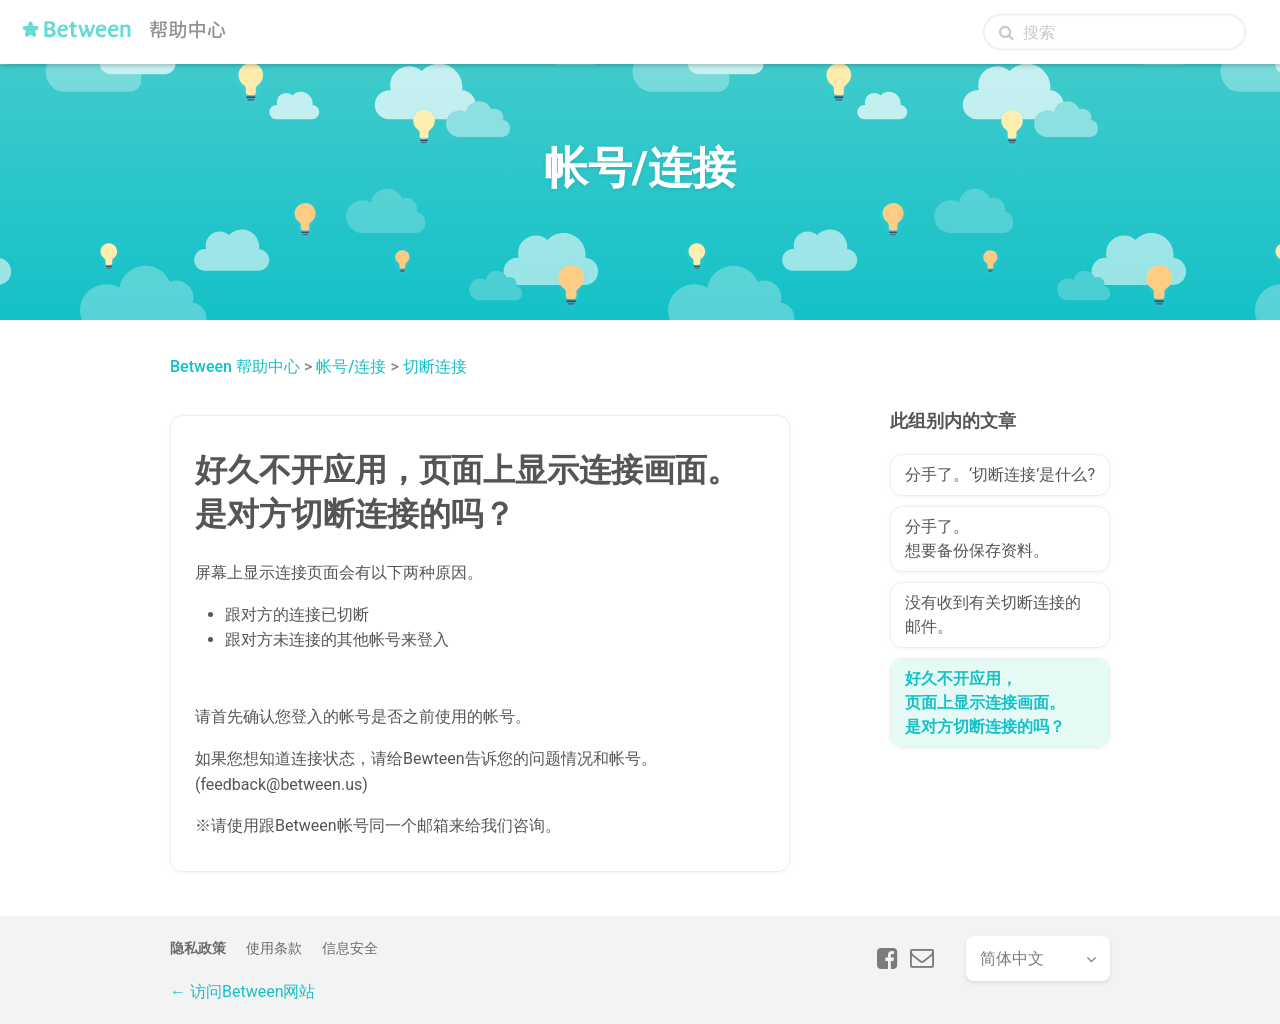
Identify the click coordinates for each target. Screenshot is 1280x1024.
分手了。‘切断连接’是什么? (1000, 474)
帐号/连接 (351, 366)
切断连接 (435, 366)
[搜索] (1114, 32)
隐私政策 (198, 948)
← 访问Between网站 (242, 991)
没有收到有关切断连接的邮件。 (993, 614)
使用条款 (274, 948)
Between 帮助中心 (235, 366)
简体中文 (1012, 958)
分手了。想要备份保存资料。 (977, 538)
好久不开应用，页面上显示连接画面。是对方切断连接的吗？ (985, 702)
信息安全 (350, 948)
